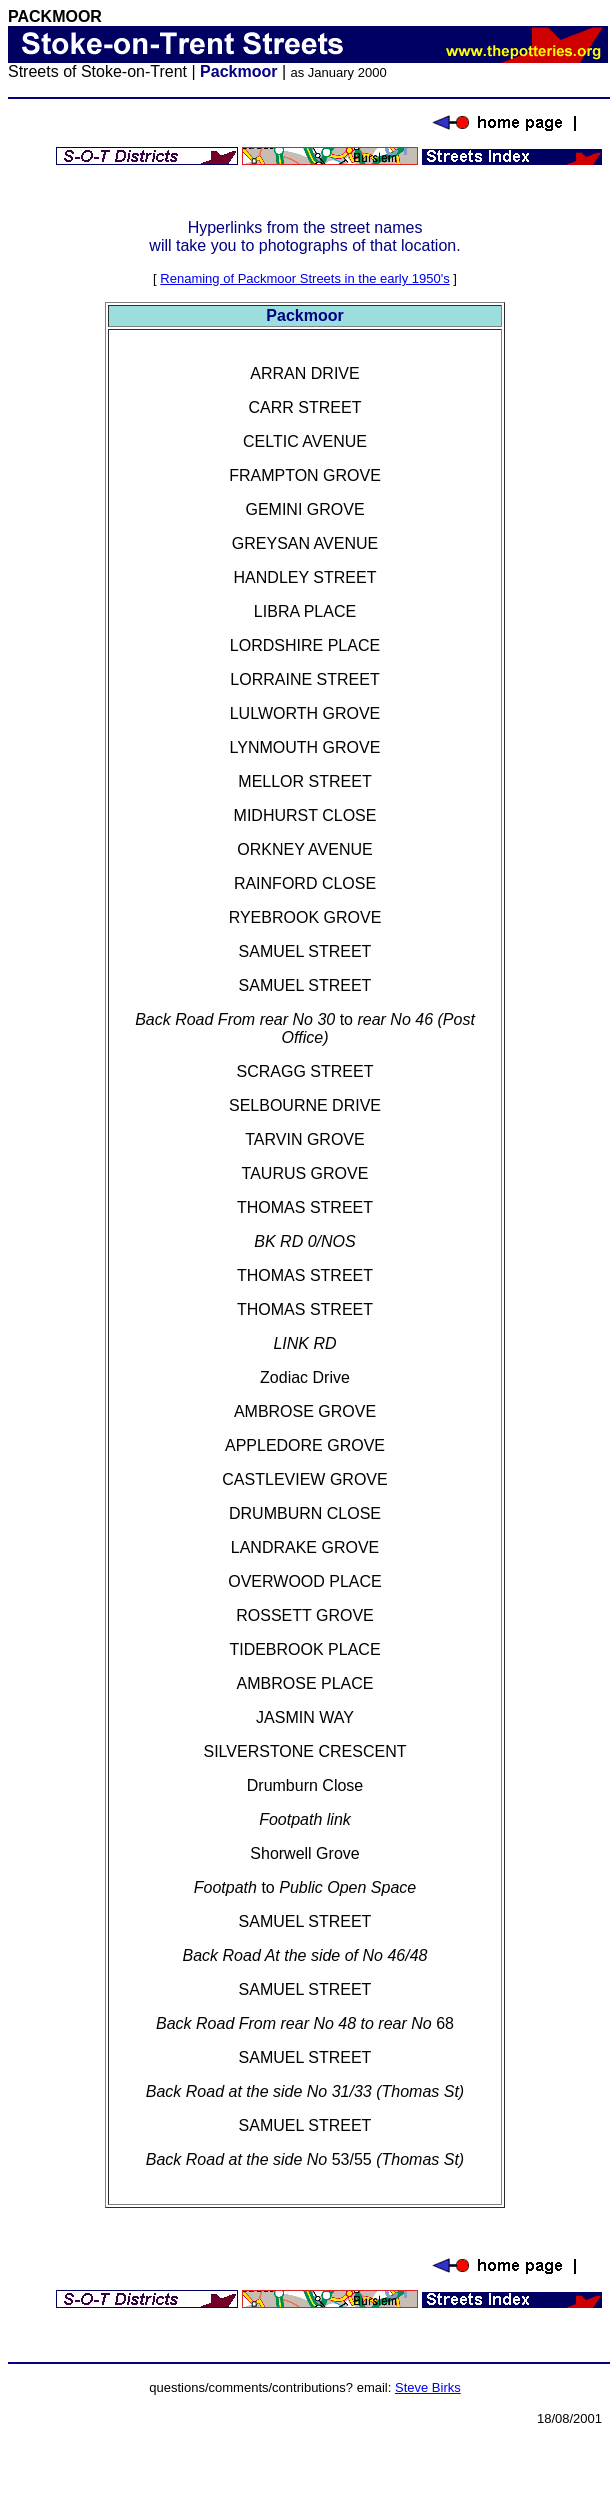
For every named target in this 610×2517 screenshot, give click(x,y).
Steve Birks (428, 2387)
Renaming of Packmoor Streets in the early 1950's (304, 278)
